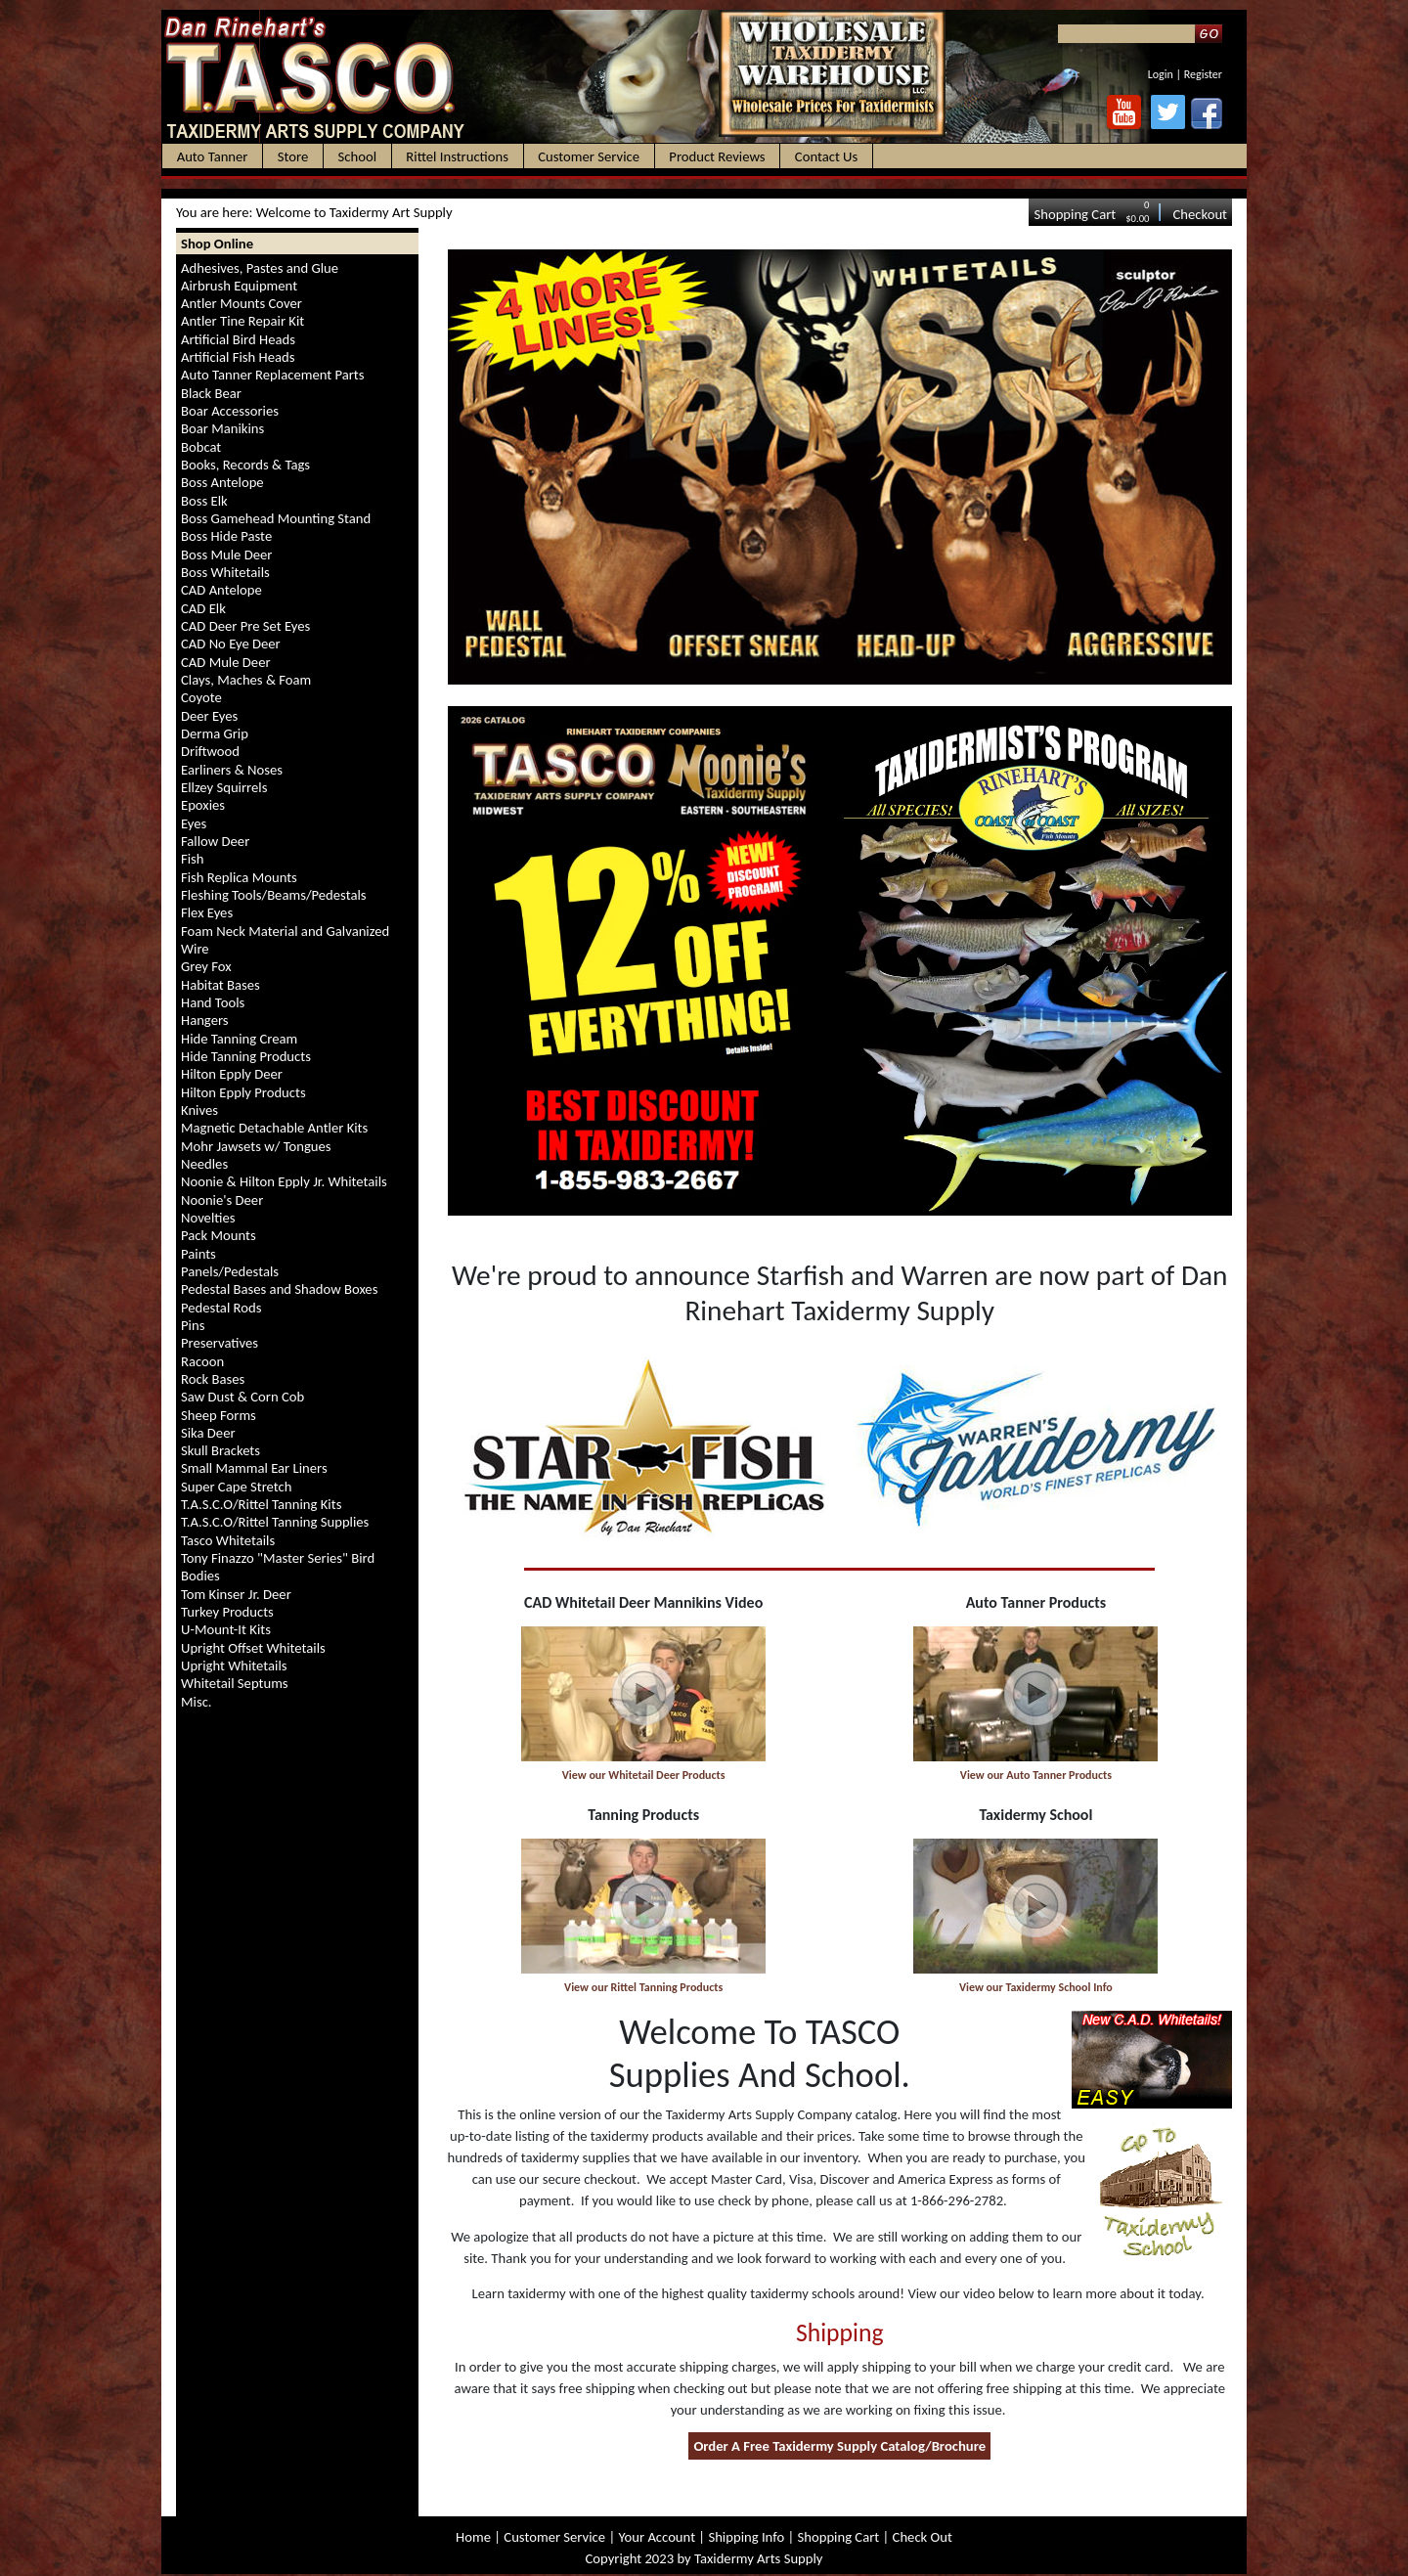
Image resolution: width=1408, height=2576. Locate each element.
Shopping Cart (1075, 214)
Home (473, 2537)
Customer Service (554, 2537)
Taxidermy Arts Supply (758, 2558)
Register (1203, 74)
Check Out (922, 2537)
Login (1160, 74)
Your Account (656, 2537)
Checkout (1199, 214)
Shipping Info (746, 2537)
